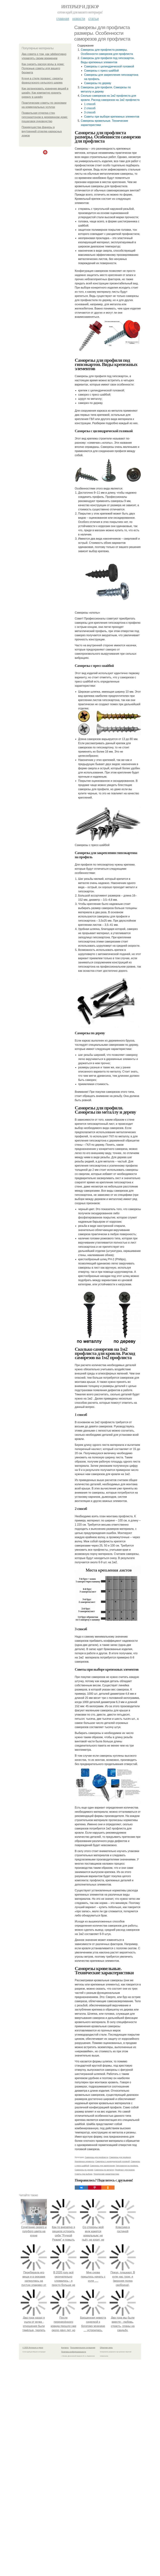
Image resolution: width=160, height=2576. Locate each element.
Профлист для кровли (125, 2170)
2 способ (89, 108)
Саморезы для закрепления (102, 2166)
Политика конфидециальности (73, 2352)
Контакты (65, 2348)
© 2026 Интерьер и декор (32, 2348)
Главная (62, 19)
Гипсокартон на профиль (127, 2166)
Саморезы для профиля (120, 2157)
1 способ (89, 104)
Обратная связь (106, 2348)
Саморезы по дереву (97, 83)
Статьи (93, 19)
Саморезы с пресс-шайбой (101, 70)
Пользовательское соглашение (82, 2348)
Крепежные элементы (84, 2161)
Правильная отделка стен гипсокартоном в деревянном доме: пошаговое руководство (45, 117)
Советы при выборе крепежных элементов (111, 116)
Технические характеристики (106, 2174)
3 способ (89, 112)
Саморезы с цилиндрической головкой (109, 66)
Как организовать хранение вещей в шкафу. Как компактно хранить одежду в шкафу (45, 92)
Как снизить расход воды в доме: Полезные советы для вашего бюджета (43, 68)
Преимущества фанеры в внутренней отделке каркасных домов (42, 131)
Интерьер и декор (80, 6)
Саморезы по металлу (104, 2170)
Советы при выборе (83, 2174)
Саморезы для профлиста (96, 2157)
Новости (78, 19)
